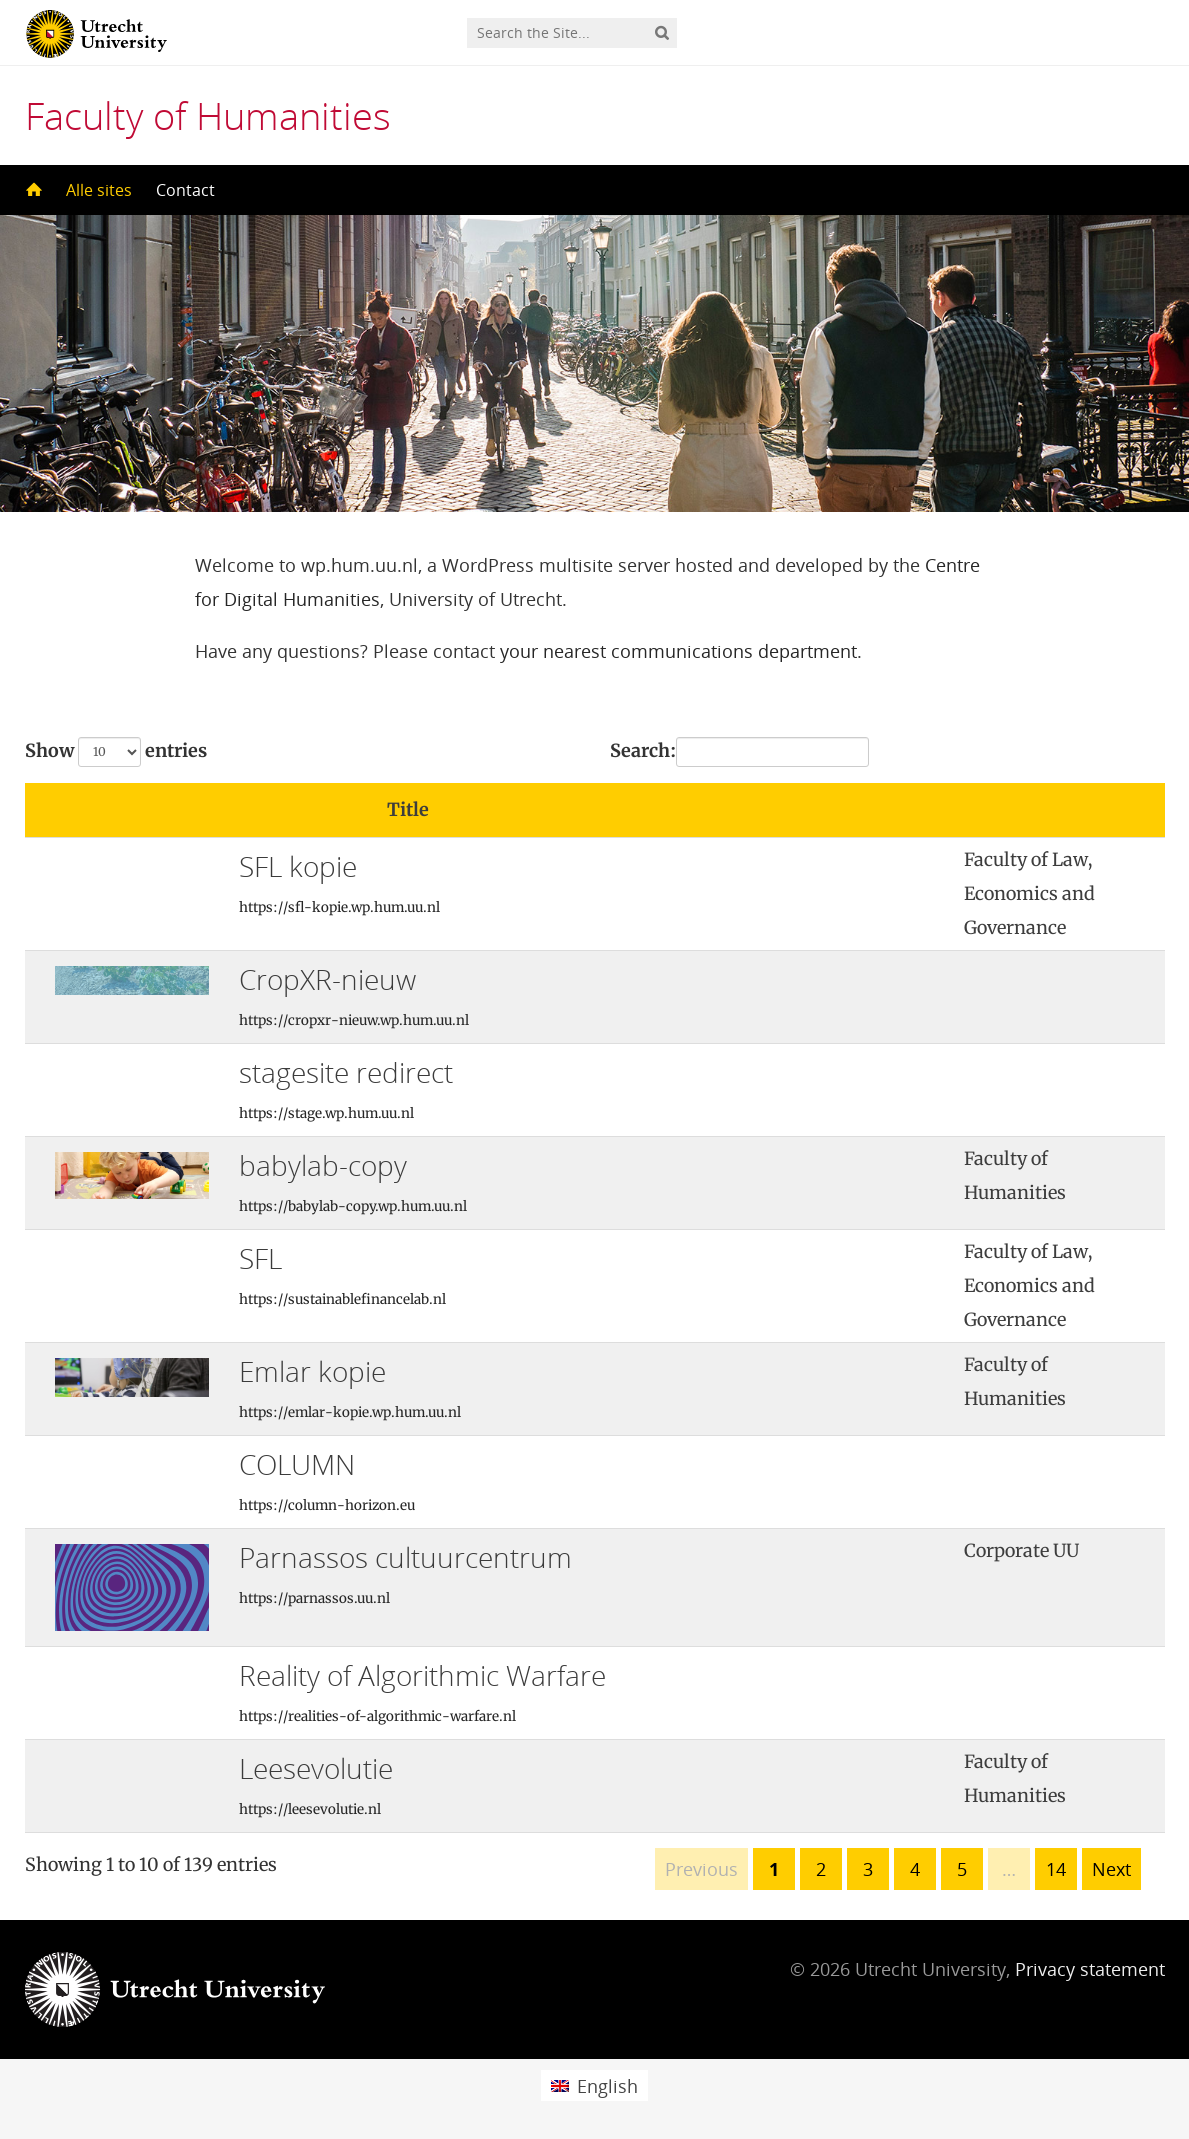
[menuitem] (594, 2085)
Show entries (116, 752)
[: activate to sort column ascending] (870, 810)
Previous (701, 1869)
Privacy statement (1090, 1969)
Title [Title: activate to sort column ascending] (408, 809)
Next (1111, 1869)
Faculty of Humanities (208, 115)
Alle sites (99, 190)
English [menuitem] (607, 2086)
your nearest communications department (678, 651)
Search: (739, 752)
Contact (185, 190)
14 (1056, 1869)
